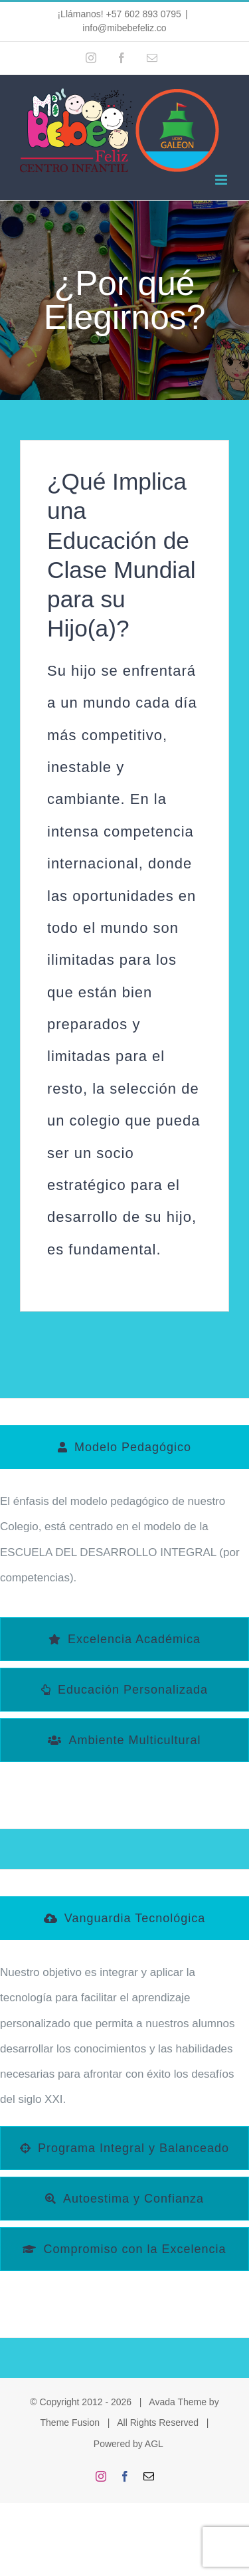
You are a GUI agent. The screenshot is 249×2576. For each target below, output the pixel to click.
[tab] (124, 1447)
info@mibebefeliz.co (124, 28)
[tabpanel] (124, 1546)
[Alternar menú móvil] (222, 180)
